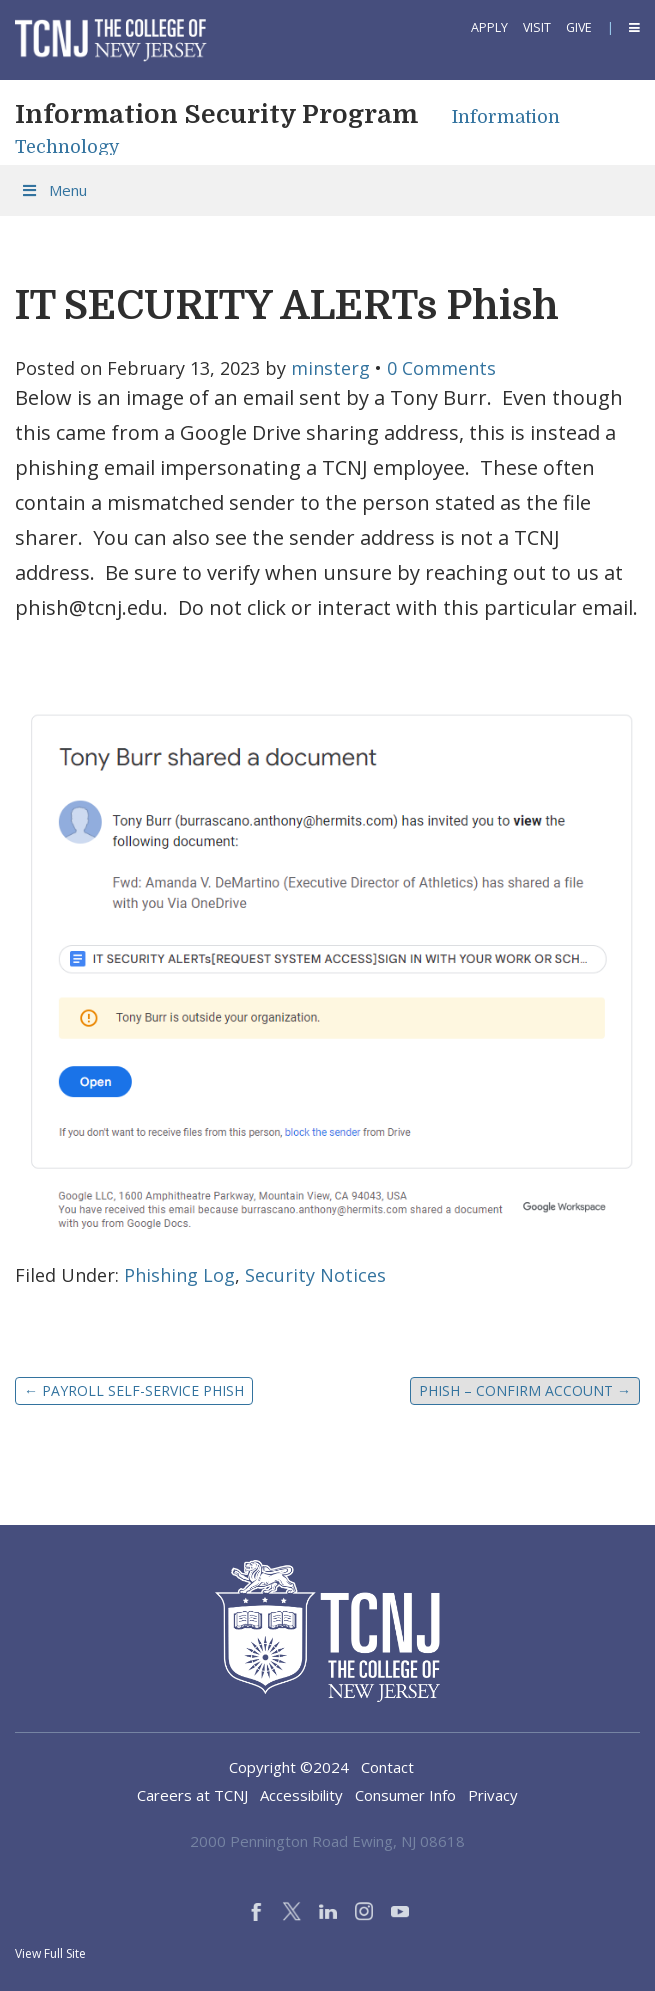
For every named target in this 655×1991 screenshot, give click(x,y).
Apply (489, 27)
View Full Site (50, 1953)
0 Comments (441, 368)
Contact (387, 1767)
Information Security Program (216, 114)
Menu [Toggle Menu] (53, 190)
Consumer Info (405, 1795)
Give (579, 27)
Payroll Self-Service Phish (134, 1390)
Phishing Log (179, 1275)
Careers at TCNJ (192, 1795)
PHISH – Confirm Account (525, 1390)
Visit (537, 27)
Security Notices (315, 1275)
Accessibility (301, 1795)
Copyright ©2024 (289, 1767)
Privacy (493, 1795)
